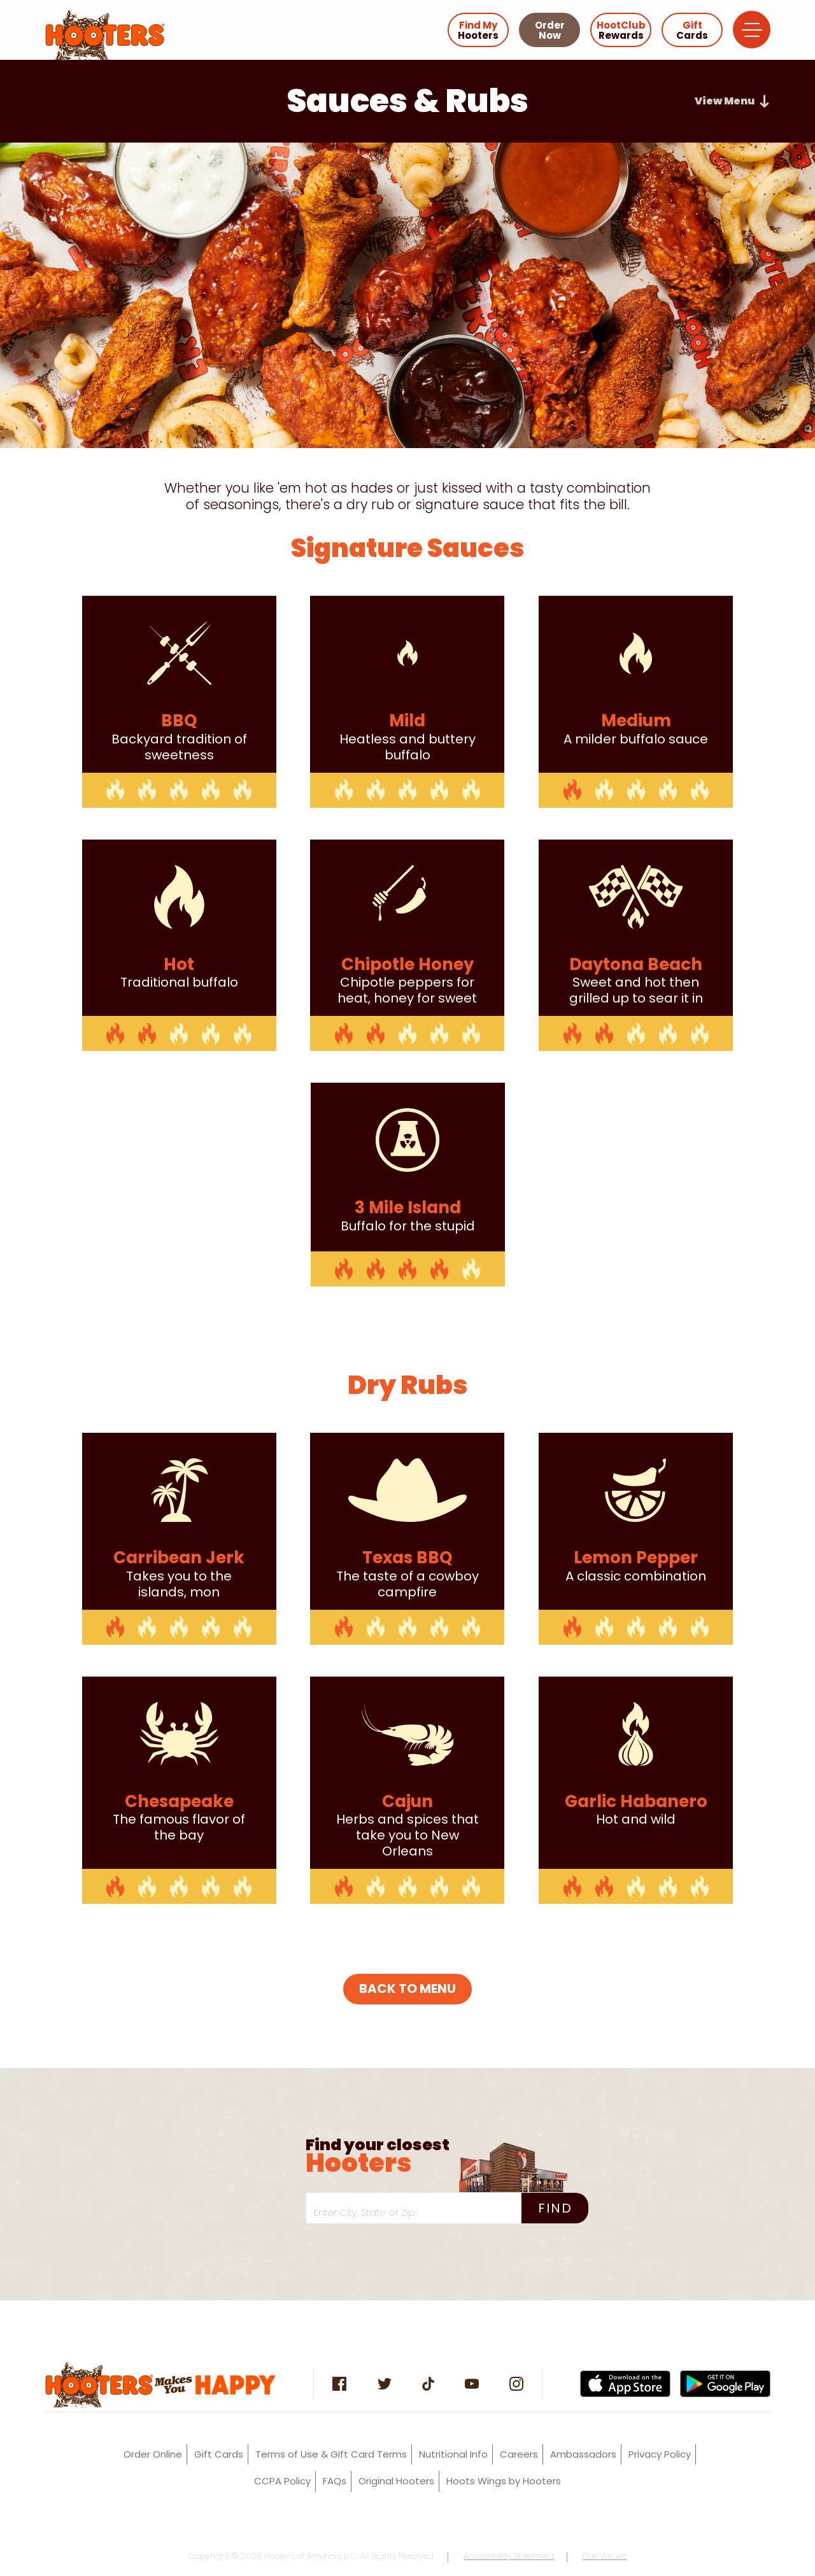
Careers (519, 2454)
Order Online (153, 2454)
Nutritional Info (453, 2454)
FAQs (334, 2481)
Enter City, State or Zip (364, 2212)
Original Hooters (396, 2481)
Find (555, 2208)
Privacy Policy (659, 2454)
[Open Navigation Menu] (751, 29)
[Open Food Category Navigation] (732, 101)
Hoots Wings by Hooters (503, 2481)
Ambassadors (583, 2454)
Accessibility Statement (509, 2556)
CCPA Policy (282, 2481)
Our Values (605, 2556)
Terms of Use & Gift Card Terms (331, 2454)
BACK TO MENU (407, 1988)
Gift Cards (218, 2454)
